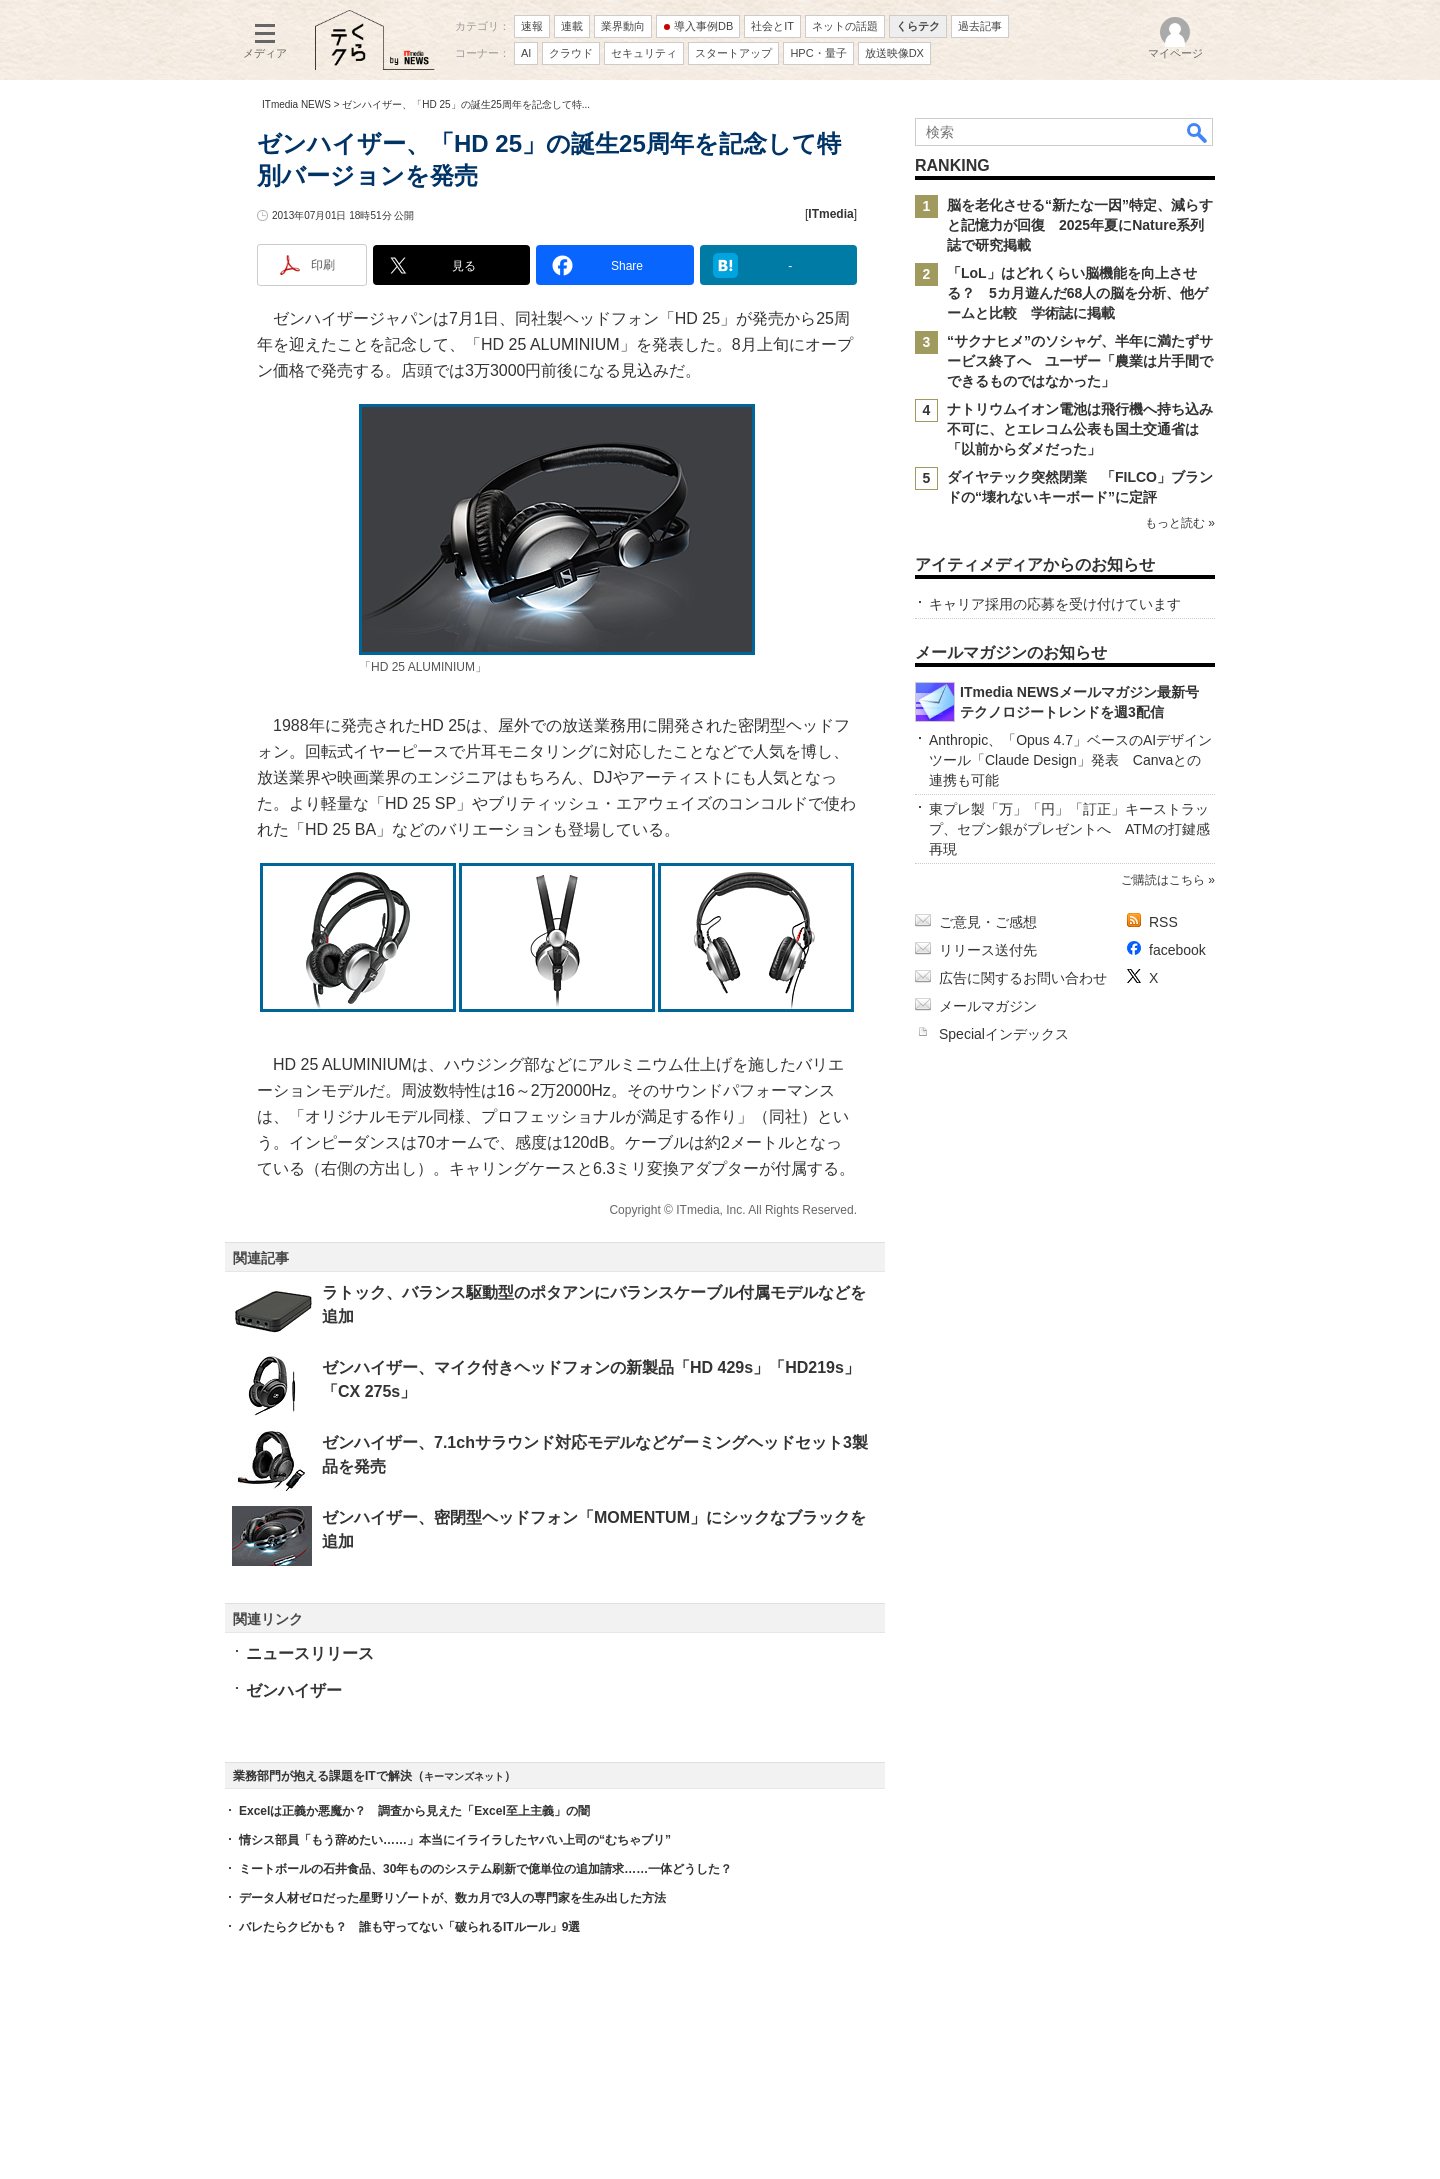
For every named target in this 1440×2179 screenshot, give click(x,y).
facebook (1177, 950)
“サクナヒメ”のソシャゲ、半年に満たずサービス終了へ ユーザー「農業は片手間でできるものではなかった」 (1080, 361)
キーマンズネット (464, 1776)
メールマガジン (988, 1006)
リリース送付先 (988, 950)
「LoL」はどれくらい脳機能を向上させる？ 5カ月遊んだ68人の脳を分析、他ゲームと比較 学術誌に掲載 (1077, 293)
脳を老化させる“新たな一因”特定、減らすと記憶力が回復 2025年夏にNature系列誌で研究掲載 (1080, 225)
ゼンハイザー (294, 1690)
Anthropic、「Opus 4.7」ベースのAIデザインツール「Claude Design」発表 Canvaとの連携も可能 (1070, 760)
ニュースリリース (310, 1653)
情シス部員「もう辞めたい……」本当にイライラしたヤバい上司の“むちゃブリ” (455, 1840)
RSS (1163, 922)
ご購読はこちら (1163, 880)
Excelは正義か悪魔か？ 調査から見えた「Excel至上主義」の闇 (414, 1811)
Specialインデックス (1004, 1034)
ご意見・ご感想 (988, 922)
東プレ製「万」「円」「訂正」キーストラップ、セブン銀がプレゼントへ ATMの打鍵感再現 (1069, 829)
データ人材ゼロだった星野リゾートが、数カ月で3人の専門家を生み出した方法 (452, 1898)
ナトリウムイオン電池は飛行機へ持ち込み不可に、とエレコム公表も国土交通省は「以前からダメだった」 (1080, 429)
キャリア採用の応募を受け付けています (1055, 604)
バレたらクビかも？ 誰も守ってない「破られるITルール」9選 (409, 1927)
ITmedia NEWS (296, 104)
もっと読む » (1180, 523)
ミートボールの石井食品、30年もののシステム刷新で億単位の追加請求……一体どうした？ (485, 1869)
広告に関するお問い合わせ (1023, 978)
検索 (1198, 132)
